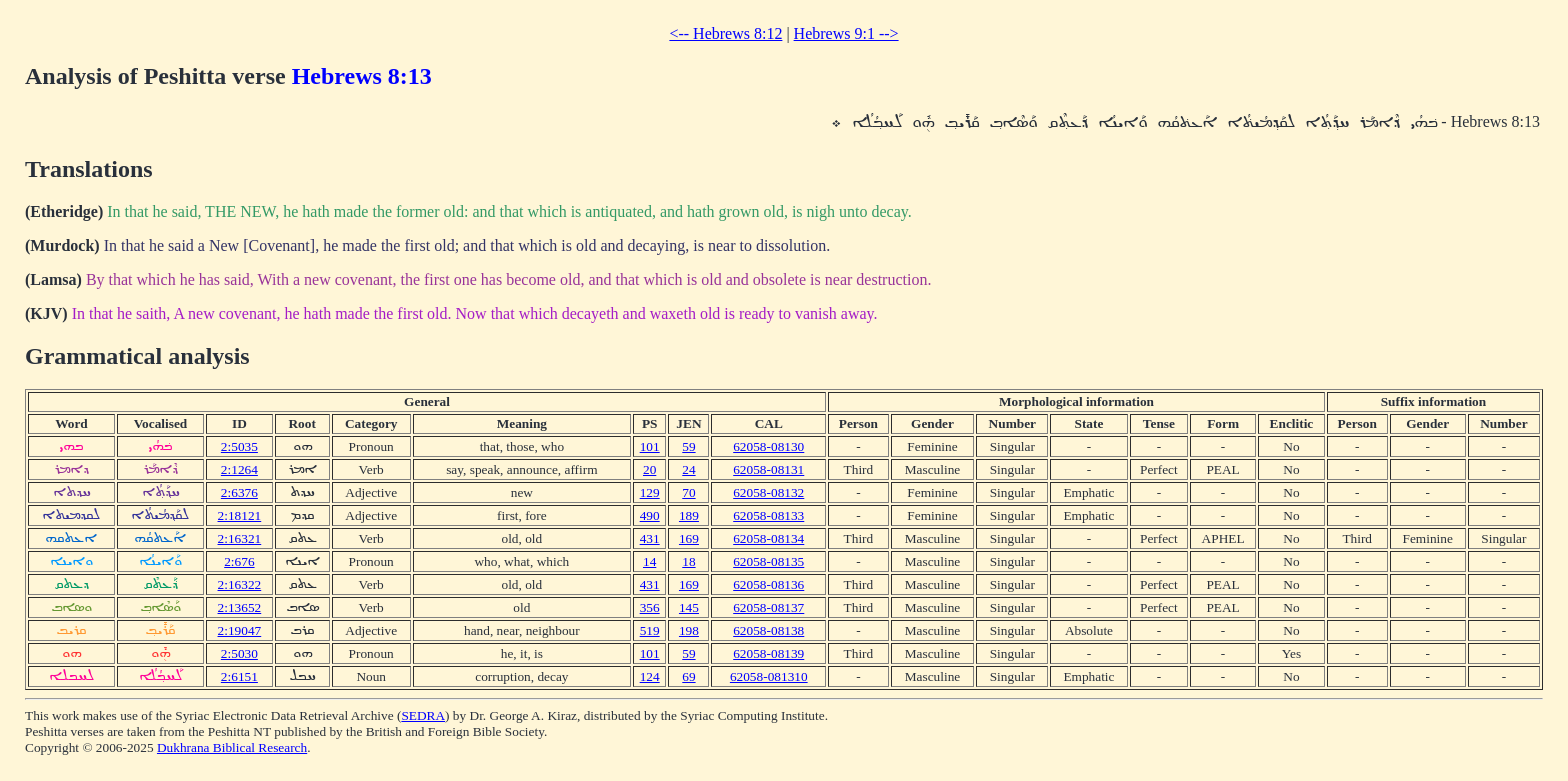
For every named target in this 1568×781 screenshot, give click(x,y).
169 (689, 538)
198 (689, 630)
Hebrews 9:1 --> (846, 33)
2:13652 (240, 607)
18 (688, 561)
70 (688, 492)
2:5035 (239, 446)
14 (649, 561)
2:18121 (240, 515)
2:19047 (240, 630)
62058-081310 (769, 676)
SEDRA (423, 715)
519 (650, 630)
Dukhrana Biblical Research (232, 747)
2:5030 (239, 653)
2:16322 (240, 584)
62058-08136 (768, 584)
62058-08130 (768, 446)
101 (650, 446)
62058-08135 (768, 561)
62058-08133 (768, 515)
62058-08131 (768, 469)
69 (688, 676)
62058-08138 (768, 630)
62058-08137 (768, 607)
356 (650, 607)
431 (650, 538)
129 (650, 492)
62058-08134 (768, 538)
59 (688, 446)
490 (650, 515)
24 (688, 469)
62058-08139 (768, 653)
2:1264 (239, 469)
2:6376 (239, 492)
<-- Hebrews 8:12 (725, 33)
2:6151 (239, 676)
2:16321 (240, 538)
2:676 (239, 561)
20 (649, 469)
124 (650, 676)
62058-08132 (768, 492)
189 (689, 515)
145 (689, 607)
